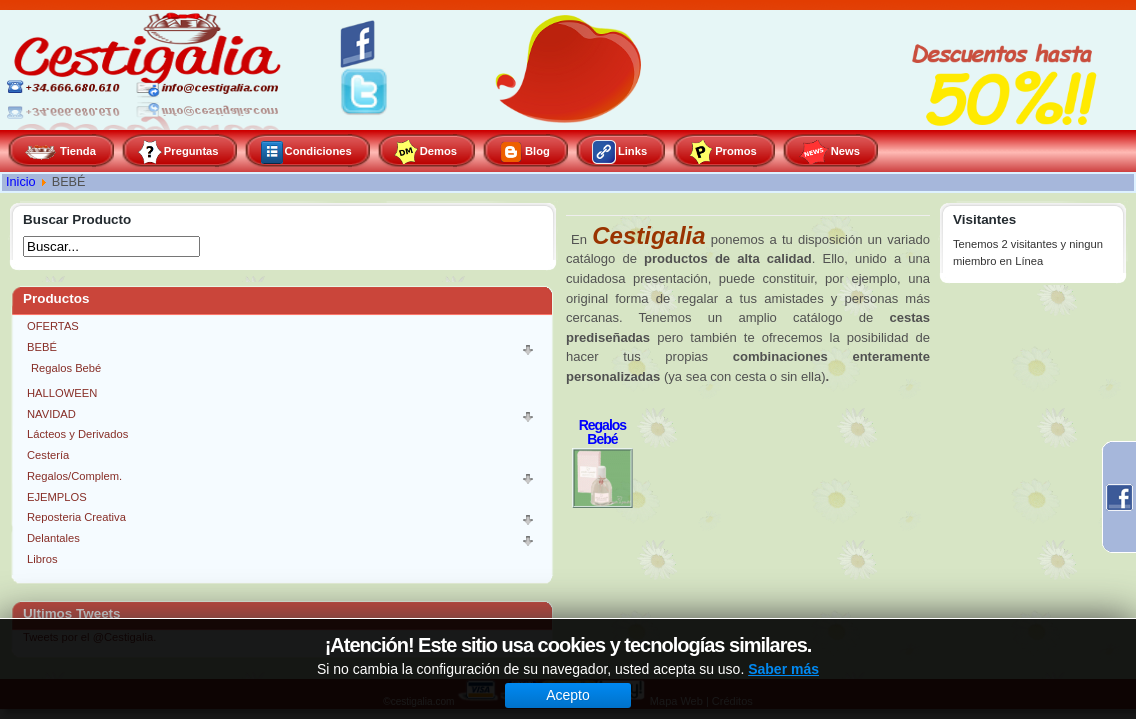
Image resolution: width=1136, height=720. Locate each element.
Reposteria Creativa (76, 517)
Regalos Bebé (66, 368)
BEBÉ (42, 347)
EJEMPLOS (57, 497)
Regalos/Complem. (74, 476)
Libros (42, 559)
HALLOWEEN (62, 393)
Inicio (21, 182)
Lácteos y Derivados (77, 434)
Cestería (48, 455)
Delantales (53, 538)
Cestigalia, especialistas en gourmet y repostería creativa (150, 70)
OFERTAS (53, 326)
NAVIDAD (51, 414)
